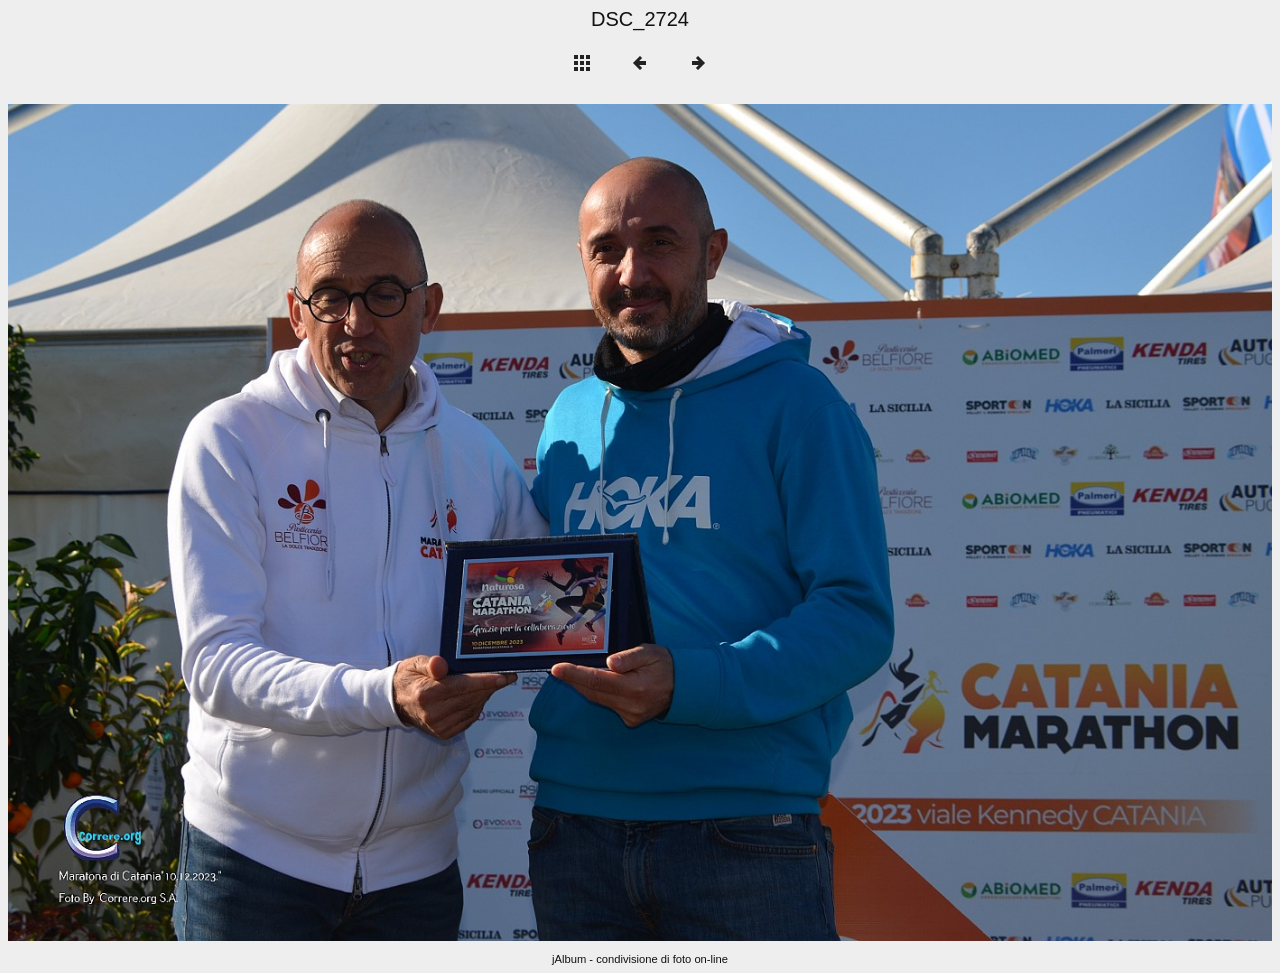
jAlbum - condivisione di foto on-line (640, 959)
